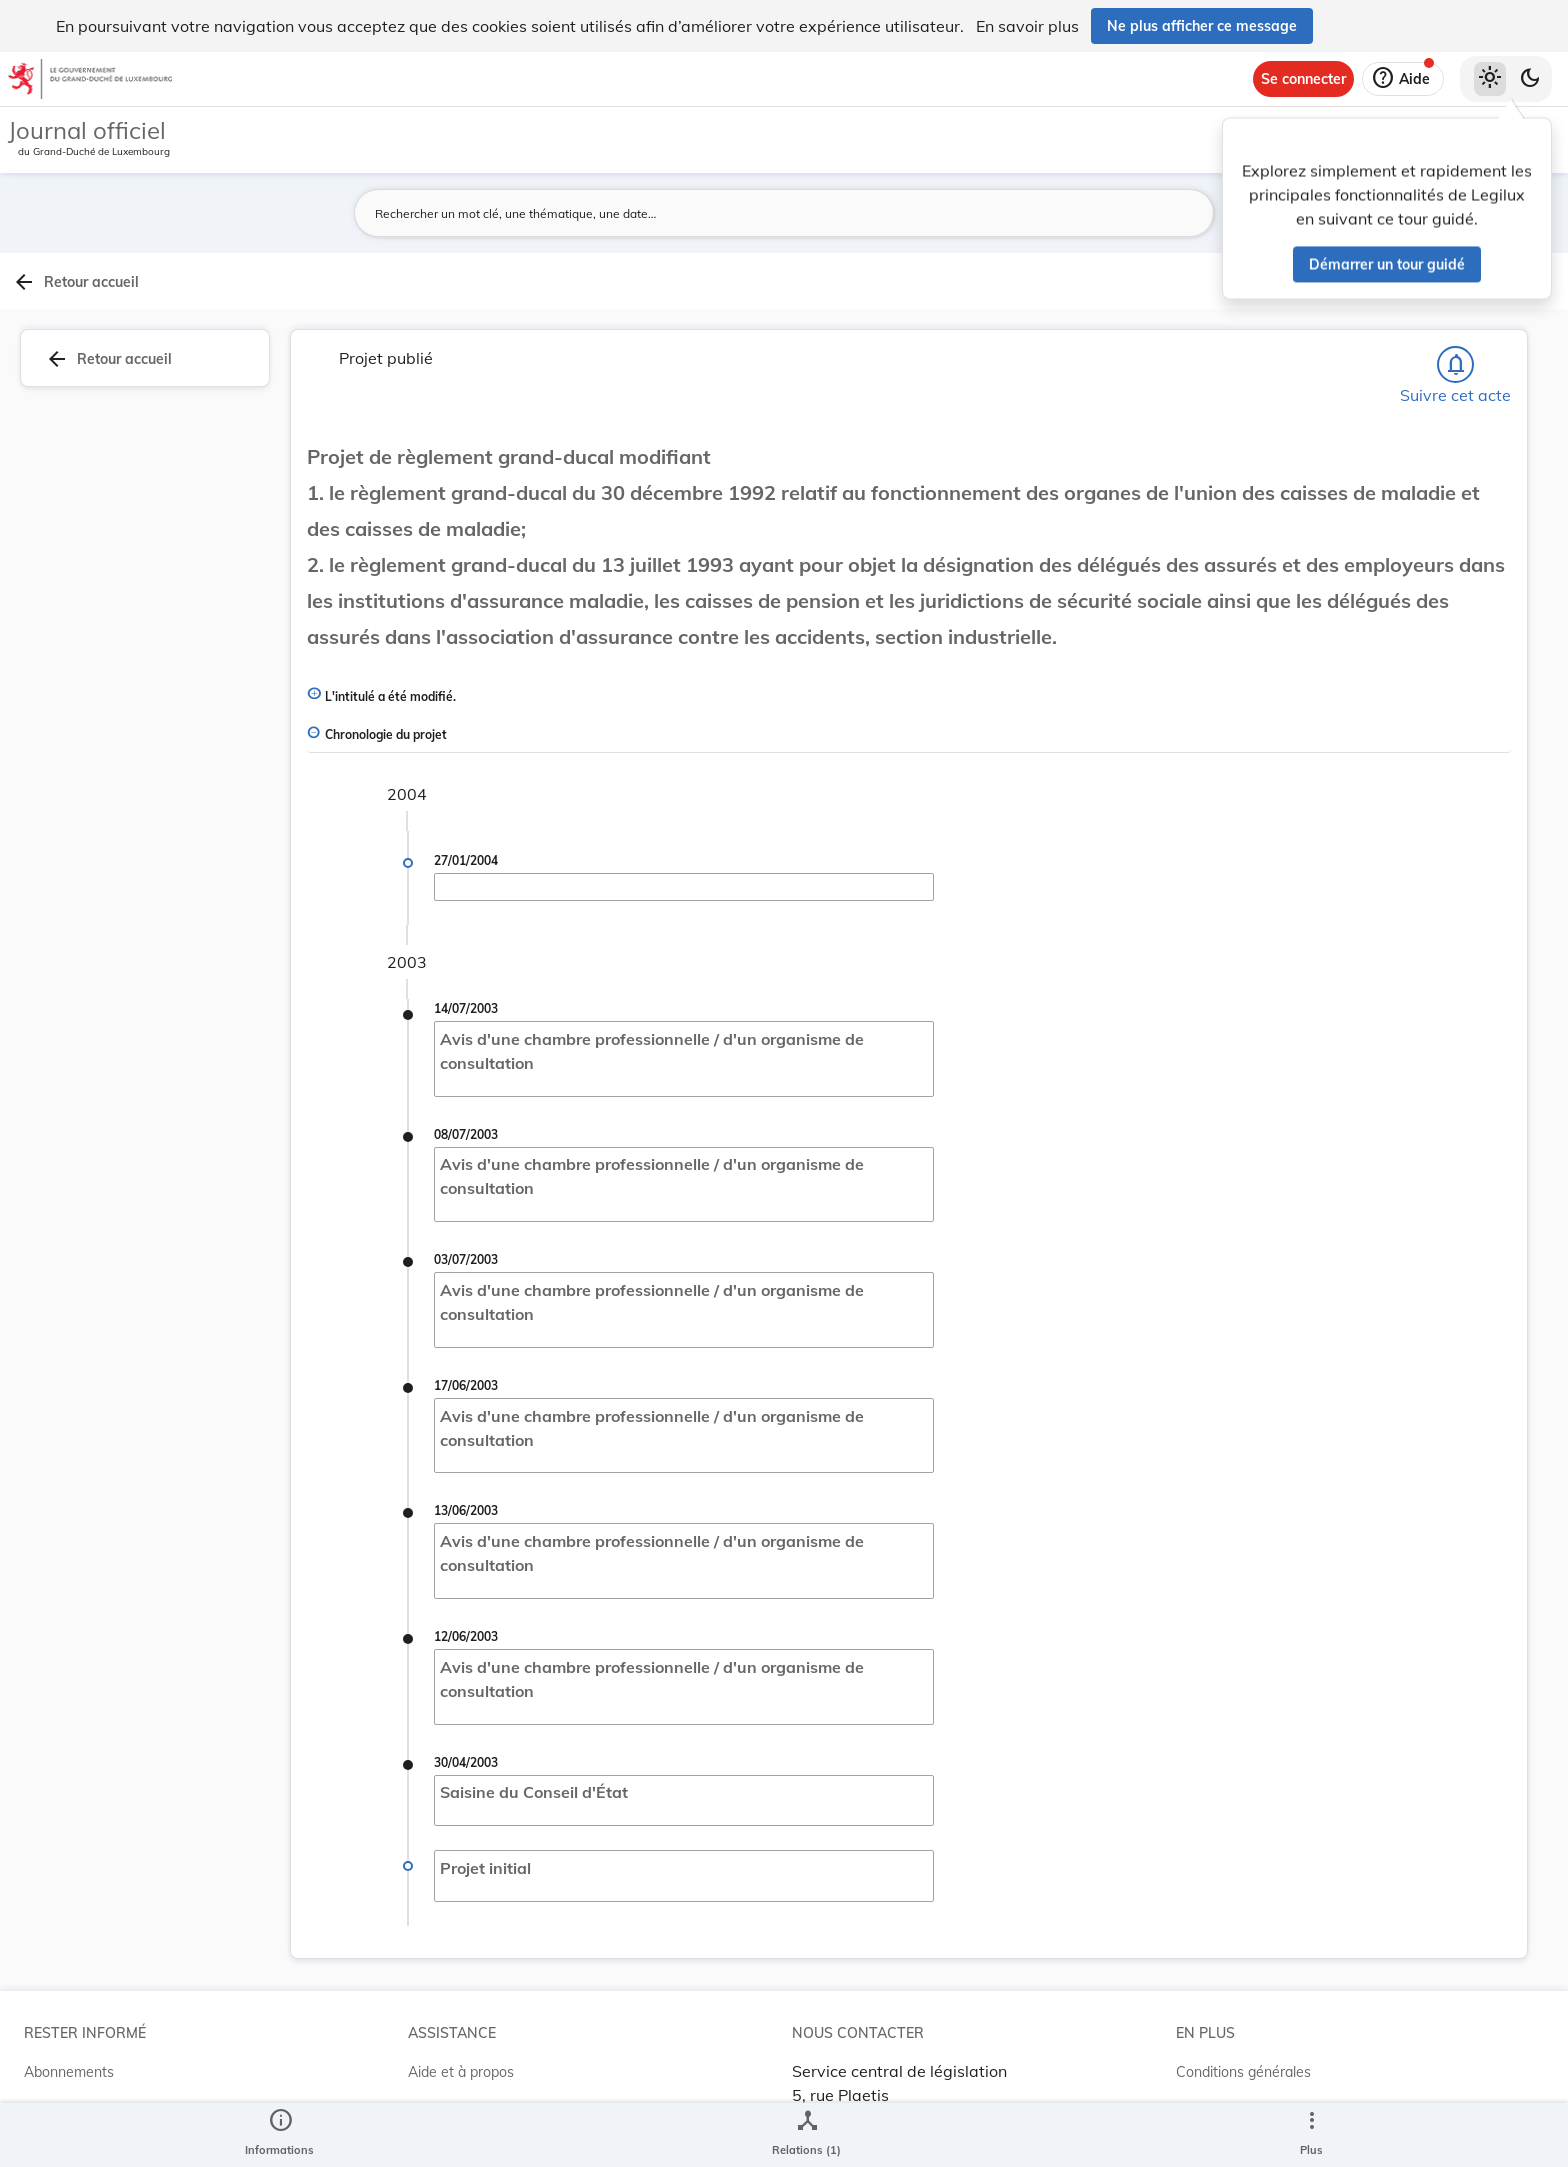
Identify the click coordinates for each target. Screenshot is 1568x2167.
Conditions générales (1243, 2028)
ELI (418, 2108)
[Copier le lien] (1314, 682)
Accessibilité (1215, 2108)
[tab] (1504, 325)
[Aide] (1403, 79)
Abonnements (69, 2028)
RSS (38, 2068)
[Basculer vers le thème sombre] (1530, 79)
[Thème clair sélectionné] (1490, 79)
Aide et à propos (461, 2028)
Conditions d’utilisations (1251, 2068)
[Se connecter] (1303, 79)
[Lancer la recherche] (1131, 213)
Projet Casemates (465, 2068)
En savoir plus (1027, 26)
